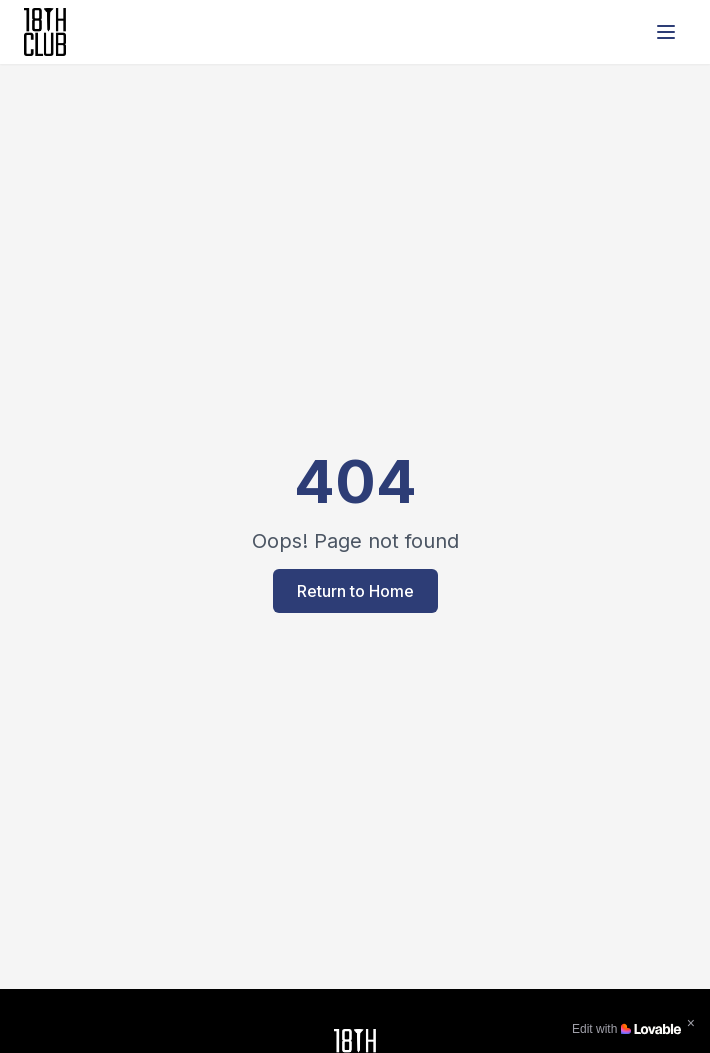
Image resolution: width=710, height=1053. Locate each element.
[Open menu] (666, 32)
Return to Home (355, 591)
